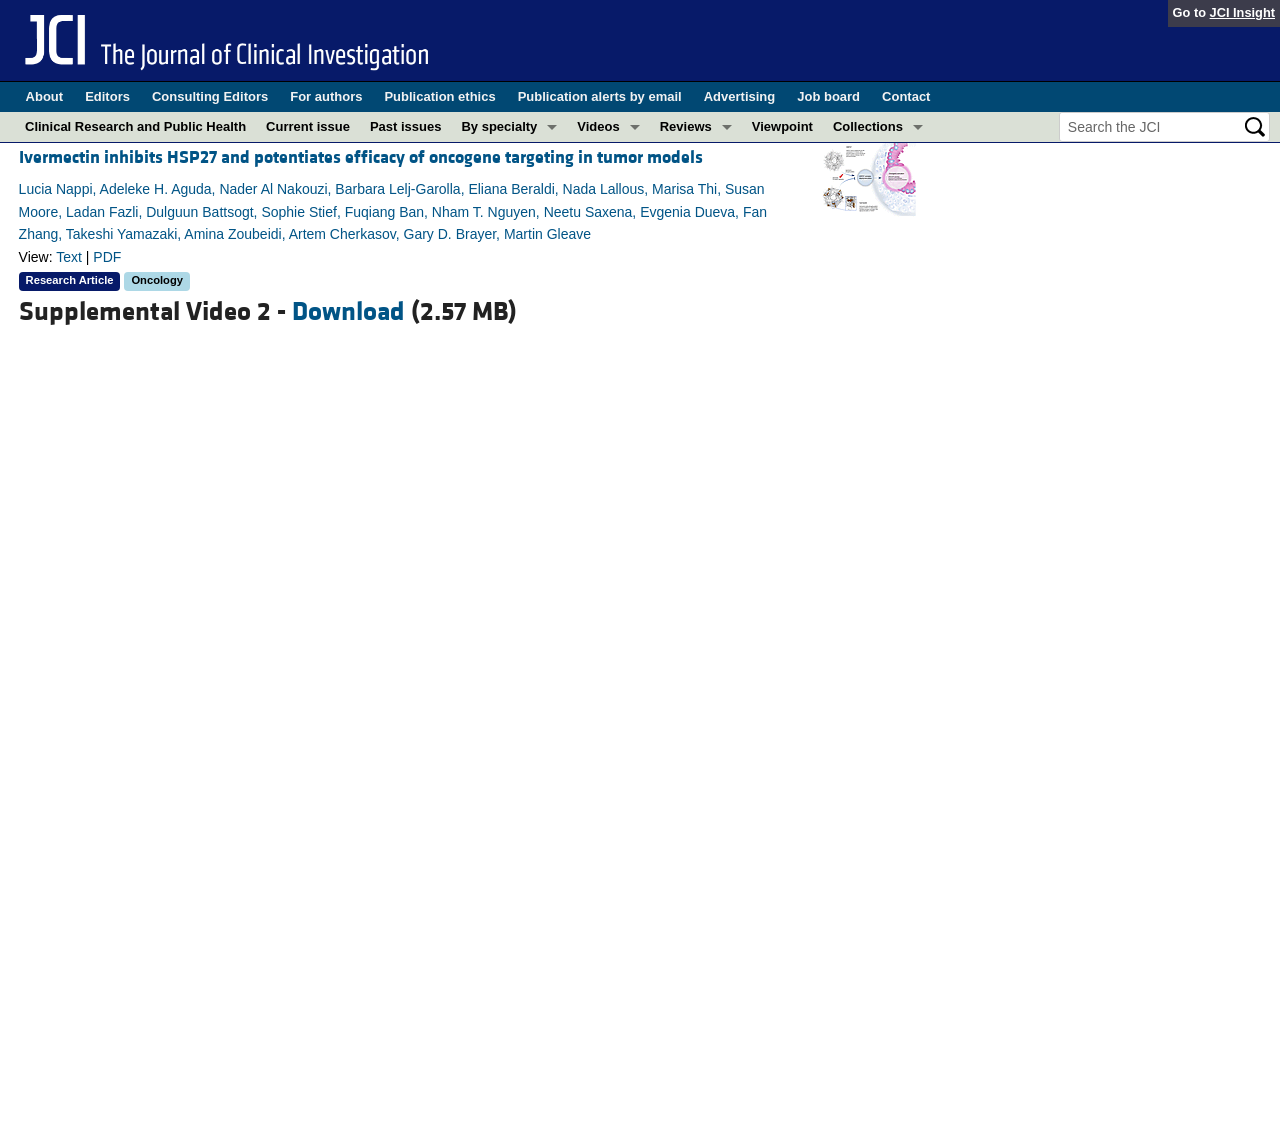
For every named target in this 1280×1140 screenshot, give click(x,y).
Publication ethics (439, 96)
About (45, 96)
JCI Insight (1242, 12)
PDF (107, 257)
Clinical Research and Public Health (135, 126)
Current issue (308, 126)
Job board (828, 96)
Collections (868, 126)
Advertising (740, 96)
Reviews (686, 126)
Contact (906, 96)
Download (348, 312)
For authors (326, 96)
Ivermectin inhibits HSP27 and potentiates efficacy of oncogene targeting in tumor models (361, 157)
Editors (107, 96)
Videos (598, 126)
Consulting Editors (210, 96)
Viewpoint (782, 126)
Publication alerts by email (600, 96)
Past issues (406, 126)
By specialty (499, 126)
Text (69, 257)
